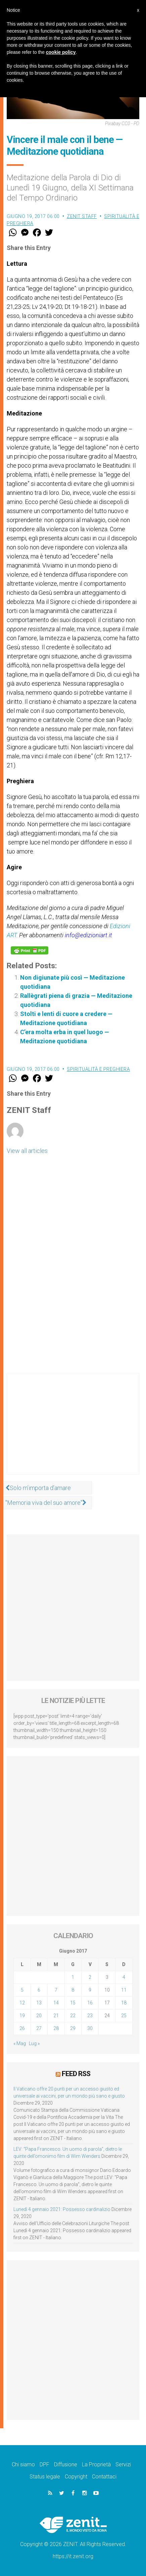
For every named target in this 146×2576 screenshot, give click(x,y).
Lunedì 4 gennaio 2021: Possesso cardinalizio (61, 2209)
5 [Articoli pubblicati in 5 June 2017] (22, 1990)
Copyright (76, 2476)
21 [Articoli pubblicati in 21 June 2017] (56, 2015)
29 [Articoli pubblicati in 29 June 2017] (73, 2028)
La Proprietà (96, 2464)
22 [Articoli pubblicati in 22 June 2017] (73, 2015)
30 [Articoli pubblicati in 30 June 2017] (90, 2028)
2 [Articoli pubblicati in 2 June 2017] (90, 1977)
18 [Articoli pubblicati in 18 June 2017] (124, 2002)
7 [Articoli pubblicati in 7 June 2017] (56, 1990)
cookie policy (61, 52)
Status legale (45, 2476)
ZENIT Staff (82, 216)
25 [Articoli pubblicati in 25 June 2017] (124, 2015)
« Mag (19, 2043)
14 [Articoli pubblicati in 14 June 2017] (56, 2002)
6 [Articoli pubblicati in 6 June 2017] (39, 1990)
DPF (44, 2464)
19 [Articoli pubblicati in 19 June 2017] (22, 2015)
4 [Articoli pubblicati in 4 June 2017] (124, 1977)
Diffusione (65, 2464)
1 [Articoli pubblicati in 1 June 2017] (72, 1977)
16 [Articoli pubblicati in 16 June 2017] (90, 2002)
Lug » (34, 2043)
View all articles (27, 1150)
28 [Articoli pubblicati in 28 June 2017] (56, 2028)
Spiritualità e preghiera (98, 1069)
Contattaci (104, 2476)
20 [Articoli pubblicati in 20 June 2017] (39, 2015)
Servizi (123, 2464)
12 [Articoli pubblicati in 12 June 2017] (22, 2002)
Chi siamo (23, 2464)
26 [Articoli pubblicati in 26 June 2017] (22, 2028)
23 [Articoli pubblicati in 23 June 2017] (90, 2015)
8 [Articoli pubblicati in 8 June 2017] (72, 1990)
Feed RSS (76, 2074)
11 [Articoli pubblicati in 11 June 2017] (124, 1990)
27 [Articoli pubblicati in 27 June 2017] (39, 2028)
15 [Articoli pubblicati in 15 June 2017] (73, 2002)
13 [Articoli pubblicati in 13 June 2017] (39, 2002)
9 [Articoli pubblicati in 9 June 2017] (90, 1990)
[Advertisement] (73, 1430)
